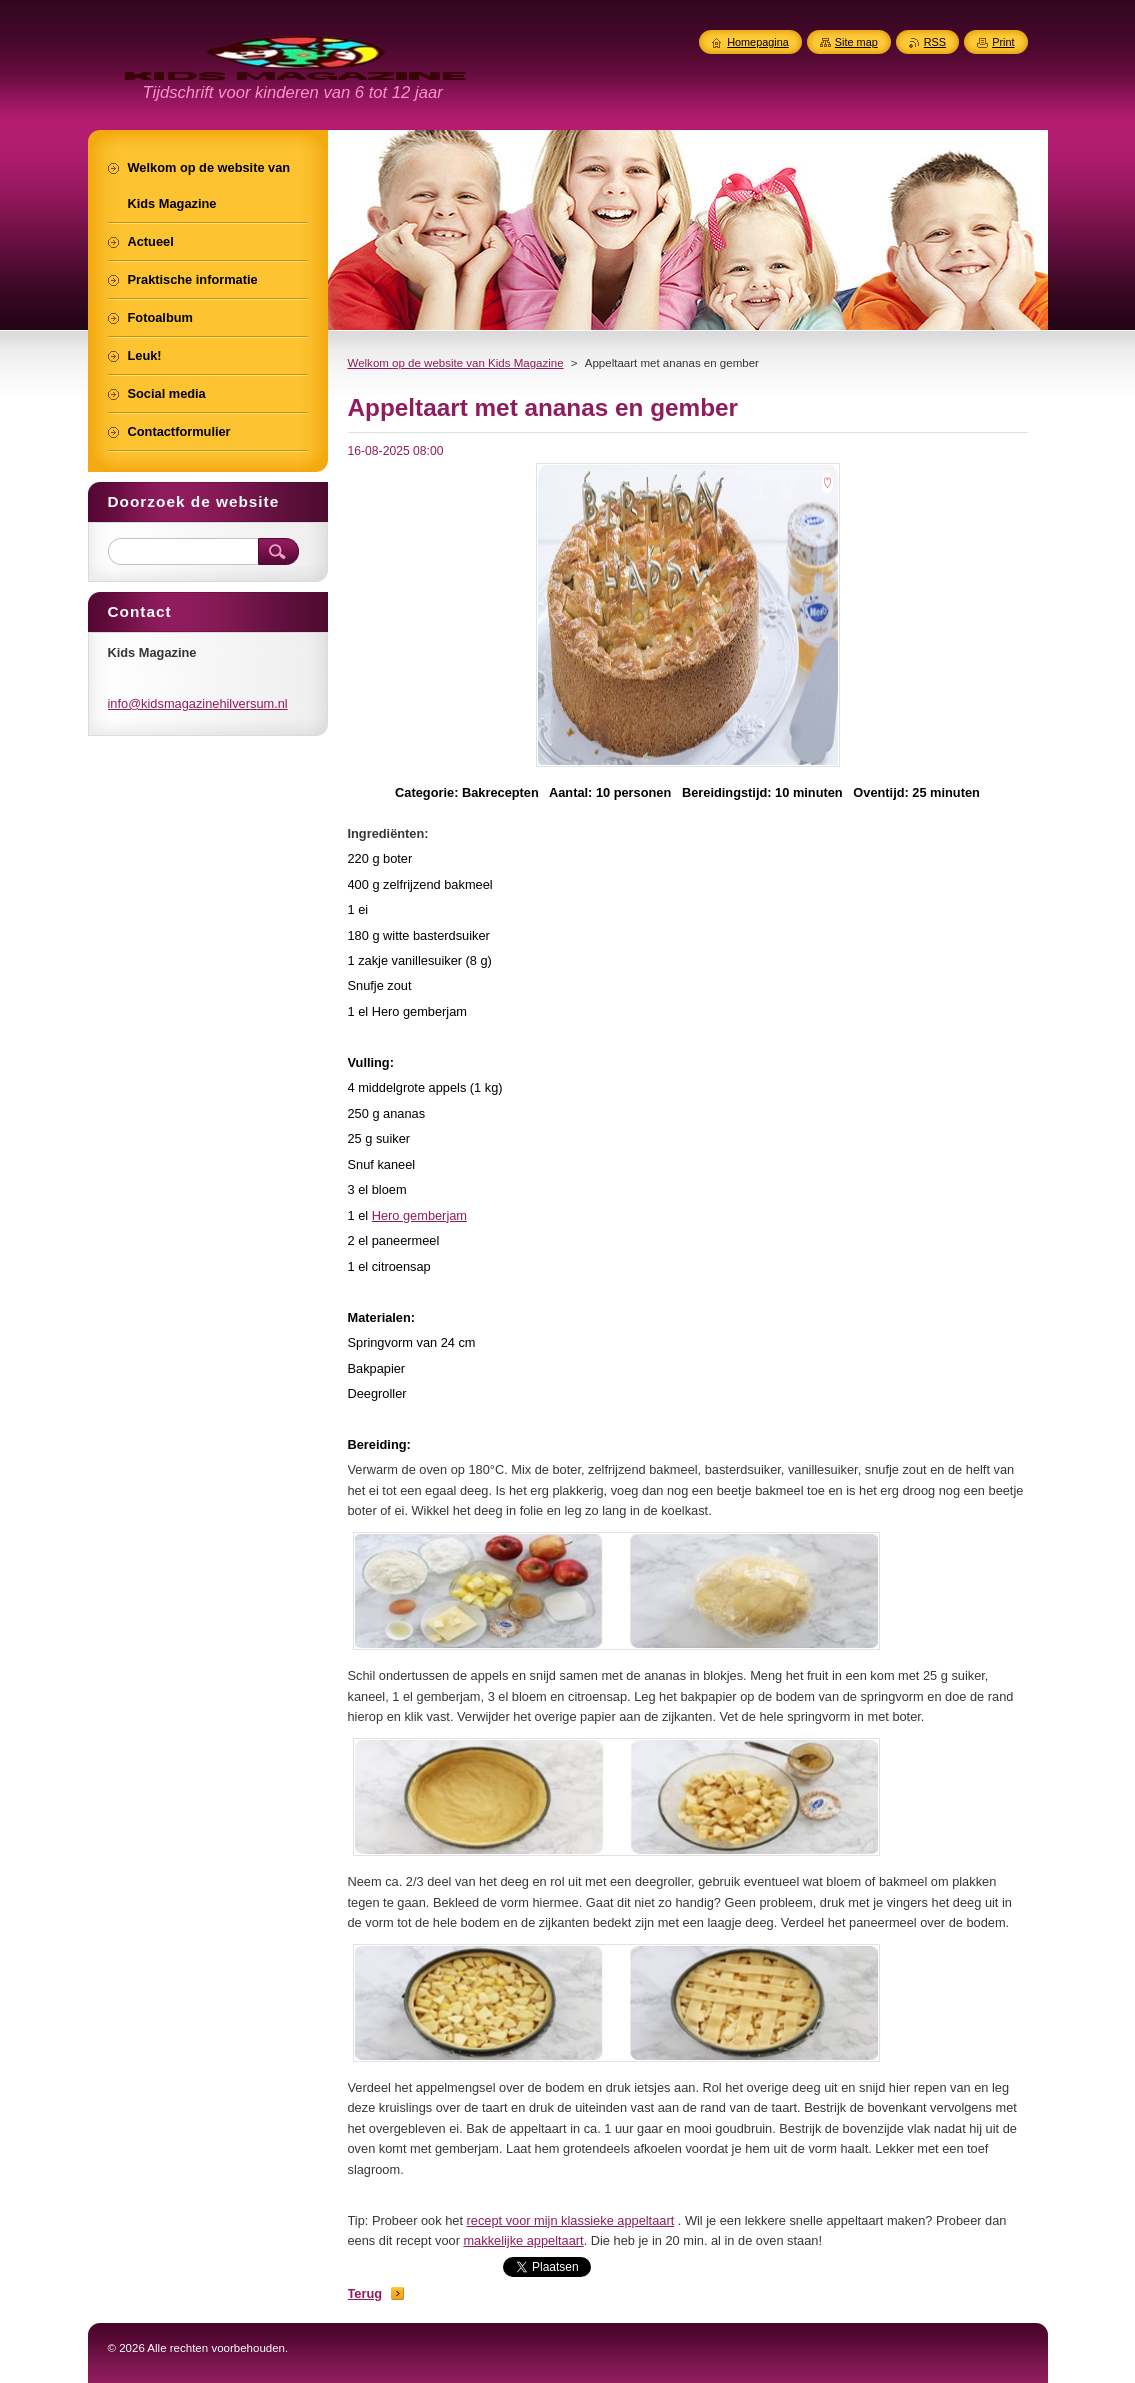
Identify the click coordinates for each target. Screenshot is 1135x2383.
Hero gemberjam (419, 1215)
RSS (935, 42)
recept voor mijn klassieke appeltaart (571, 2220)
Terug (365, 2293)
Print (1003, 42)
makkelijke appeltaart (523, 2240)
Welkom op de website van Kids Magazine (456, 363)
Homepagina (758, 42)
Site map (856, 42)
